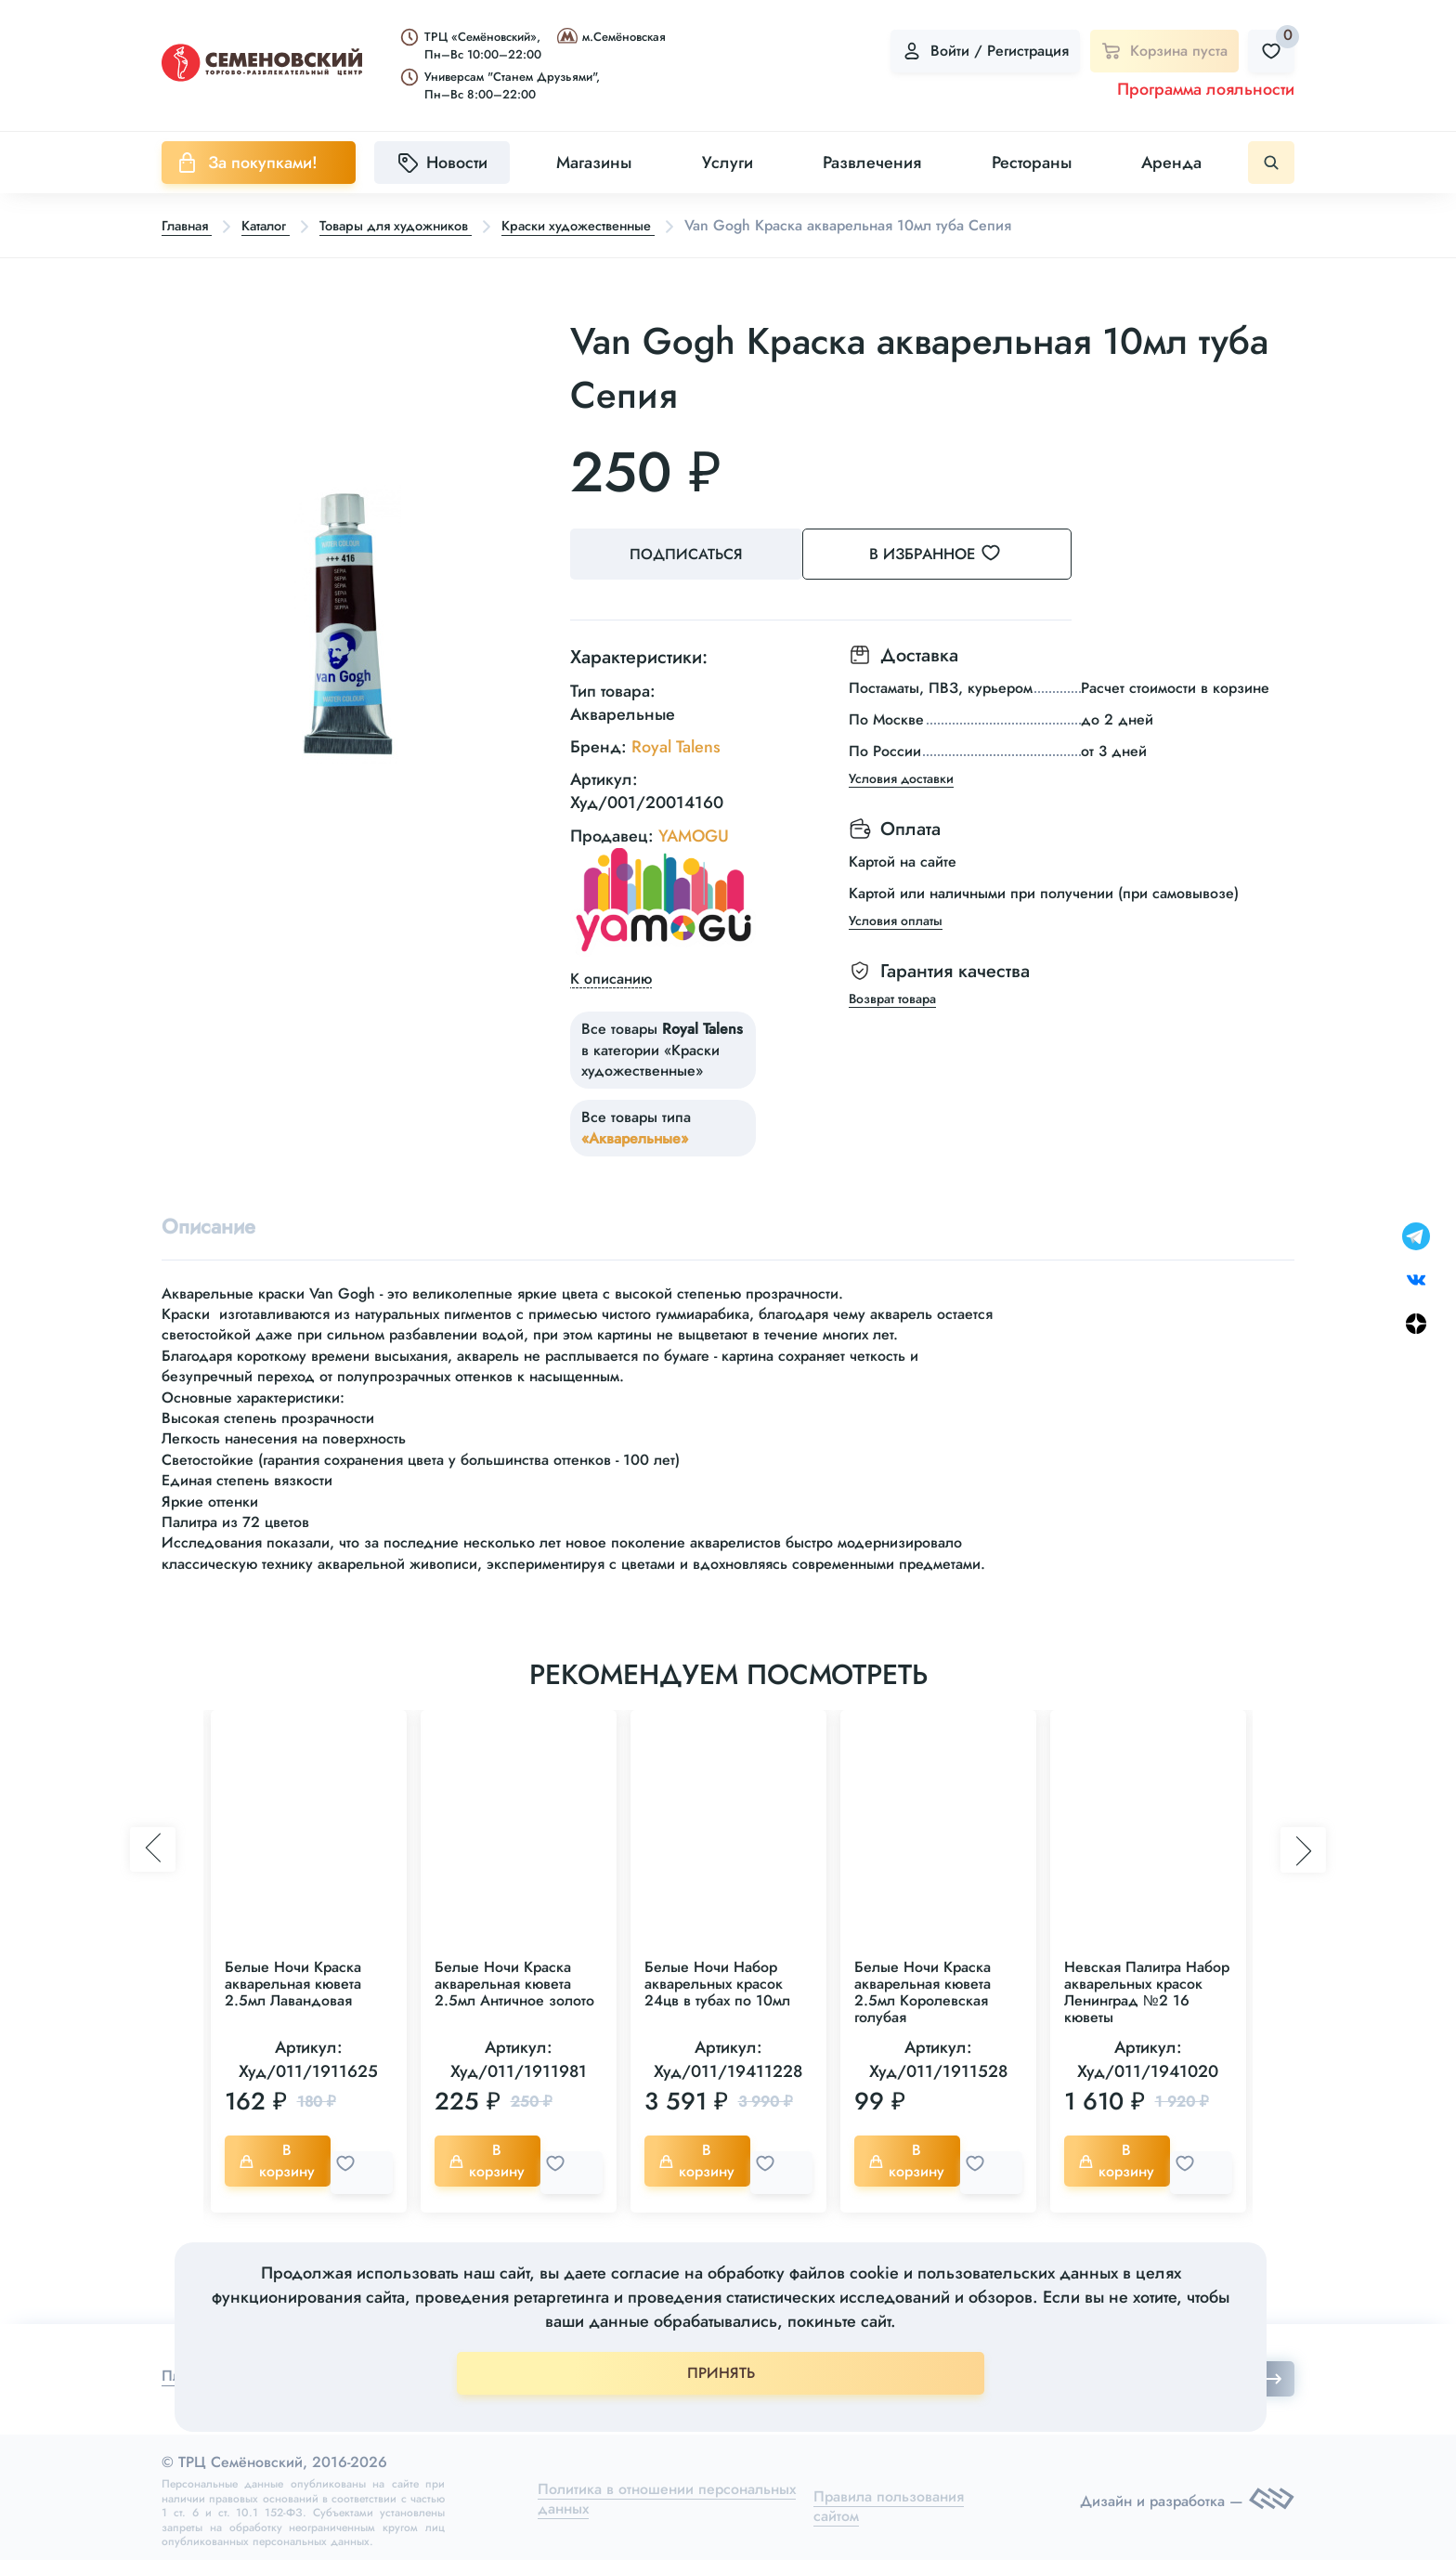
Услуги (727, 162)
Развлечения (872, 162)
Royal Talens (676, 742)
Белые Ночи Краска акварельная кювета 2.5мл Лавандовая (293, 1982)
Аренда (1171, 162)
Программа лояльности (1205, 89)
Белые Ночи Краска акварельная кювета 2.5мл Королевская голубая (922, 1991)
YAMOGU (693, 830)
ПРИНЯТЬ (721, 2373)
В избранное (960, 554)
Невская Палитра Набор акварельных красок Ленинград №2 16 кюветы (1146, 1991)
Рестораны (1032, 162)
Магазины (593, 162)
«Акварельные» (634, 1133)
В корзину (281, 2159)
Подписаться (691, 555)
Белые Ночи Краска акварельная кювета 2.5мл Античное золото (514, 1982)
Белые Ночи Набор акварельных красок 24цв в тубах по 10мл (717, 1982)
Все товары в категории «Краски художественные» (662, 1045)
